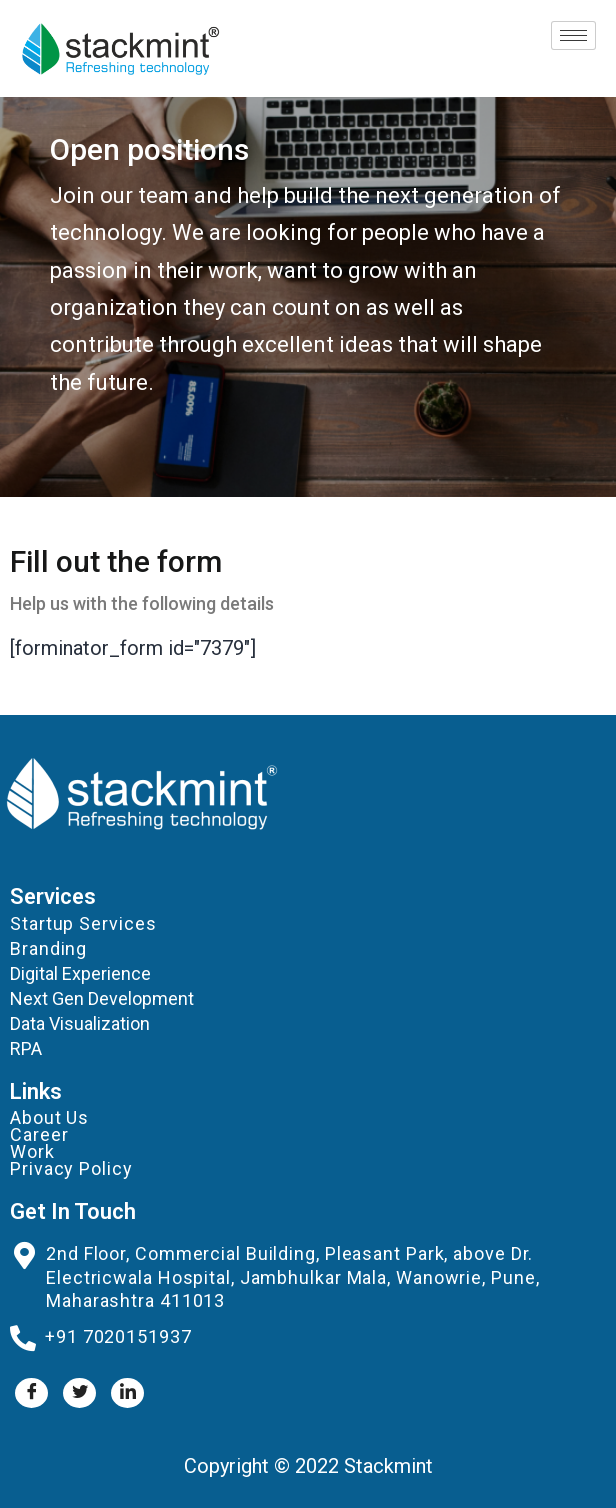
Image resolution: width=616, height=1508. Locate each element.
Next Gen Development (102, 998)
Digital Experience (80, 973)
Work (32, 1151)
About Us (49, 1117)
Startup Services (83, 923)
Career (39, 1134)
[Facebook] (31, 1393)
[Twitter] (79, 1393)
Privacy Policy (71, 1168)
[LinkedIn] (127, 1393)
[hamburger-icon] (573, 35)
